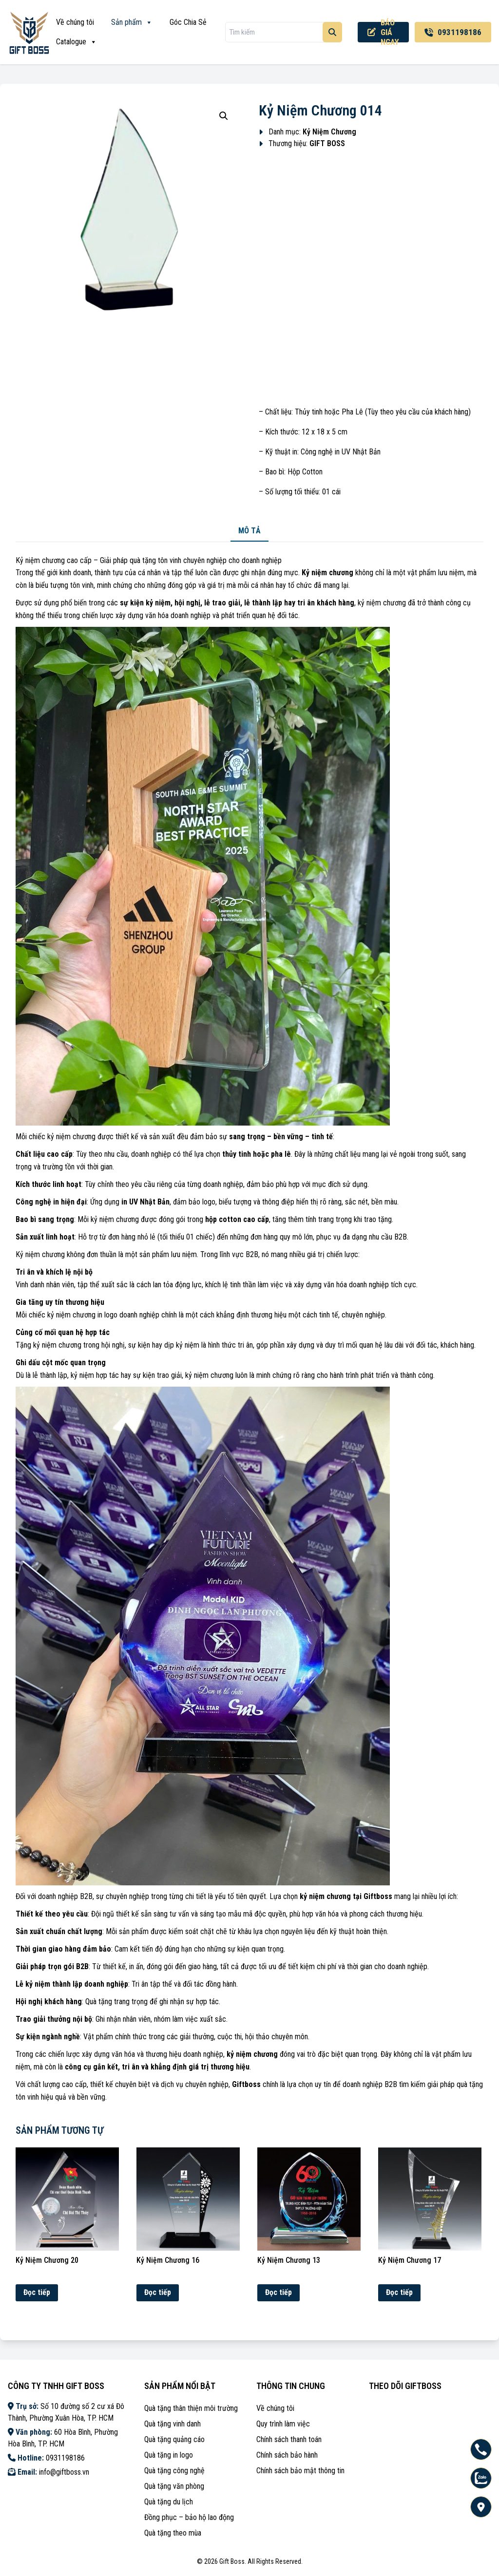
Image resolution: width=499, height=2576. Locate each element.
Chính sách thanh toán (289, 2439)
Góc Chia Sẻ (188, 22)
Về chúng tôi (75, 22)
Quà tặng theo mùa (172, 2533)
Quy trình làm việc (283, 2423)
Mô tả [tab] (249, 530)
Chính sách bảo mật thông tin (300, 2470)
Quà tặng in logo (168, 2455)
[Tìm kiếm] (332, 32)
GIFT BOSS (327, 143)
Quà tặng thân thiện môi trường (191, 2408)
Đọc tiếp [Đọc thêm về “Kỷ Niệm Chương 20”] (36, 2292)
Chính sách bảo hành (287, 2455)
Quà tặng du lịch (168, 2501)
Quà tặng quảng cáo (174, 2439)
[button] (223, 116)
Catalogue (76, 42)
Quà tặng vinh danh (172, 2423)
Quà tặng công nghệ (174, 2470)
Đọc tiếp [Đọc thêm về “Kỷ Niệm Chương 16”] (157, 2292)
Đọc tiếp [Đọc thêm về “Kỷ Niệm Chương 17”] (399, 2292)
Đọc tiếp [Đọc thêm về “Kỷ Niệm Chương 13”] (278, 2292)
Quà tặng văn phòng (174, 2486)
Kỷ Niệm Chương (329, 131)
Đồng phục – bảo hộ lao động (189, 2517)
